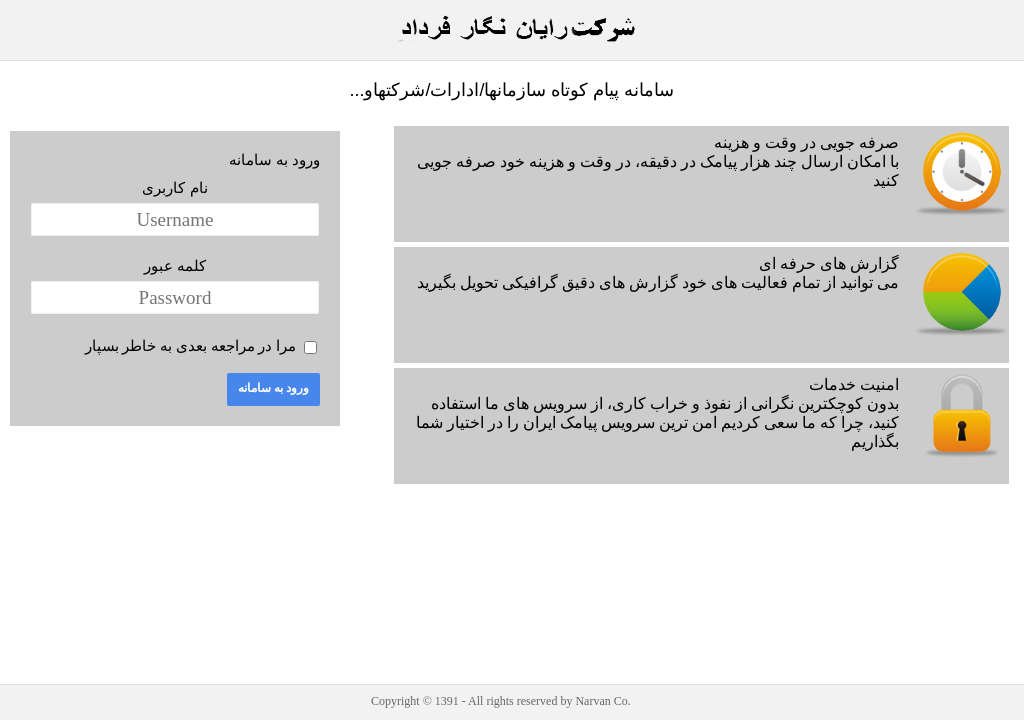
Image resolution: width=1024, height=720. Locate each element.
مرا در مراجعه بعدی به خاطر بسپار (191, 346)
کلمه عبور (175, 265)
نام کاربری (174, 187)
